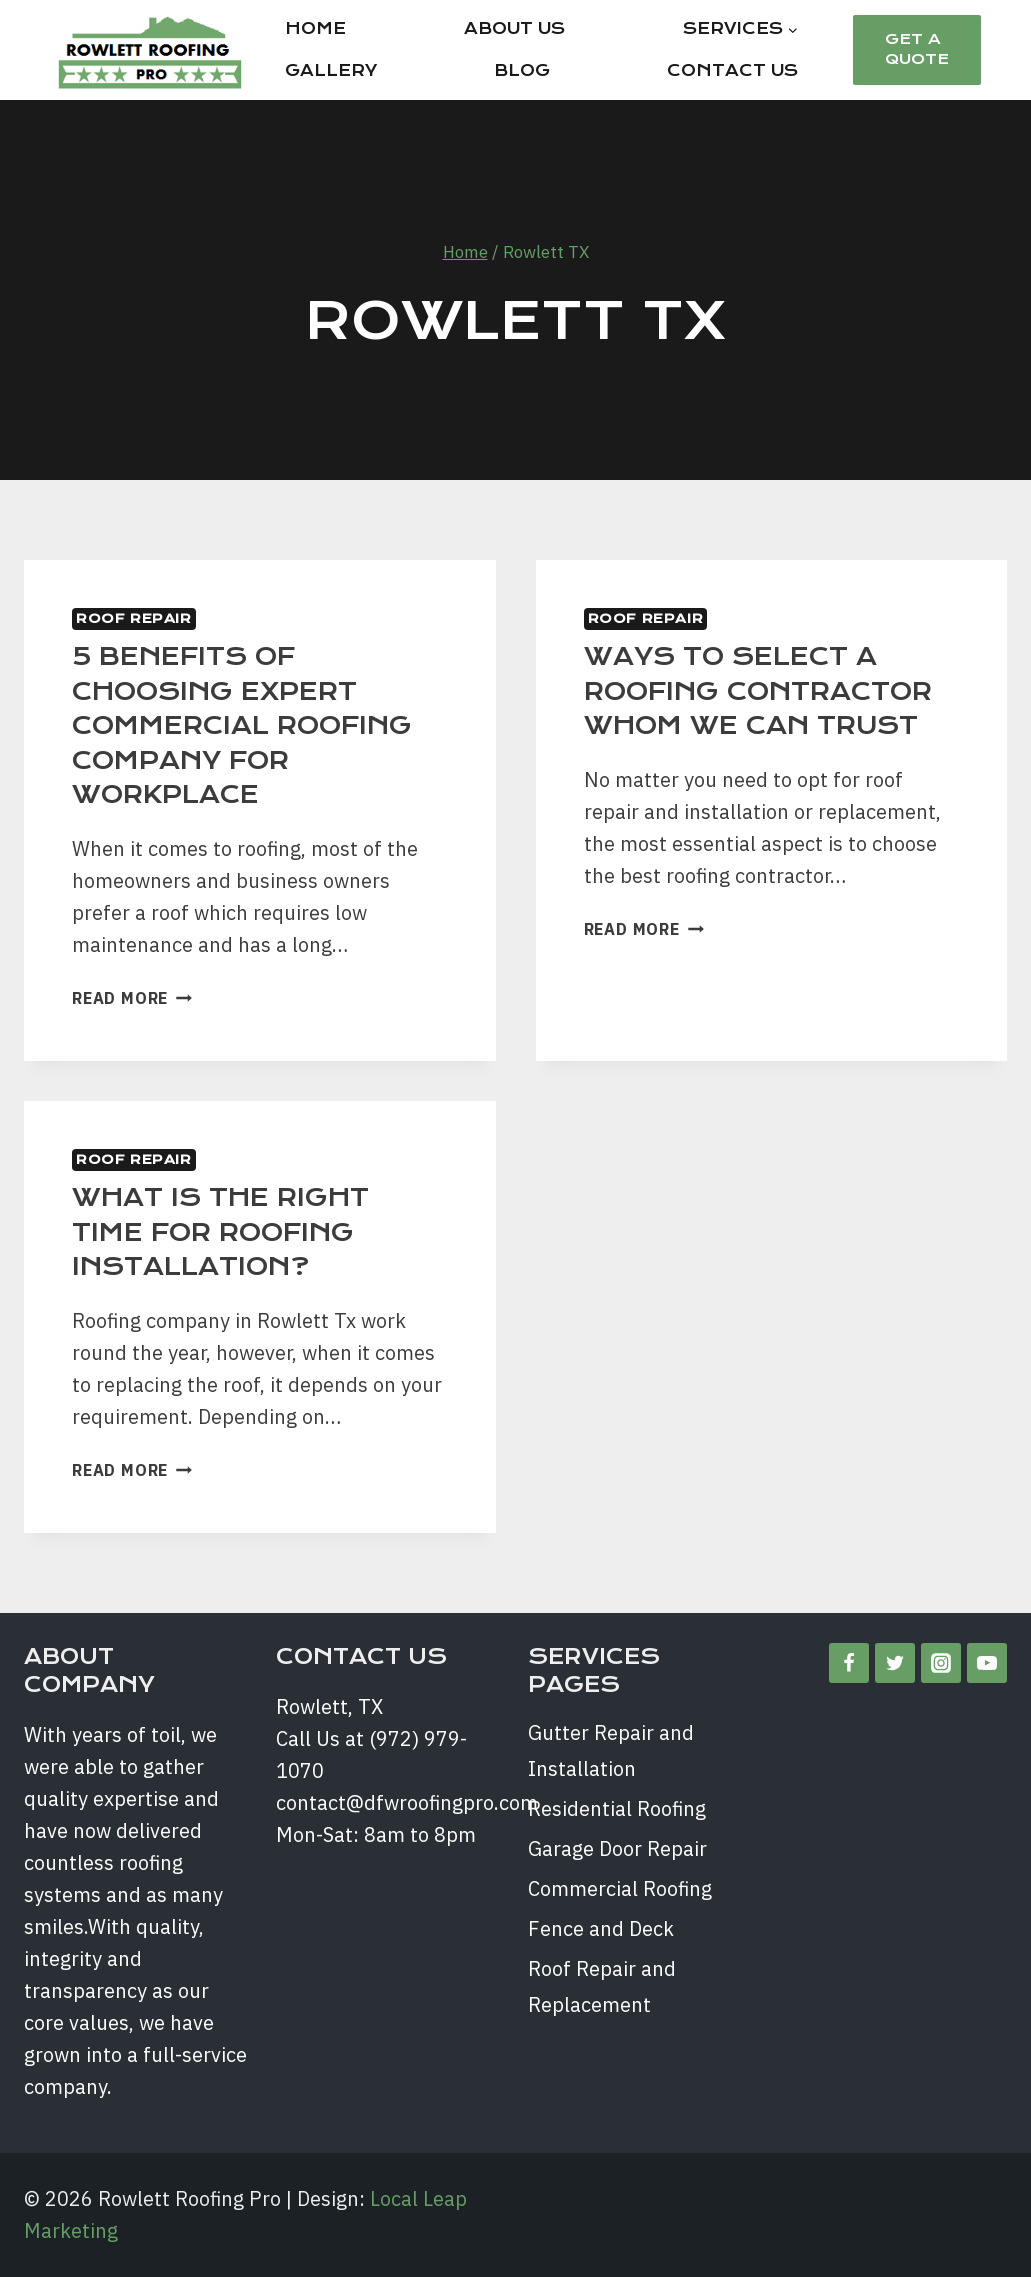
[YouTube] (987, 1663)
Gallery (331, 70)
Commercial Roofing (620, 1888)
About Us (514, 28)
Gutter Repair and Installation (611, 1750)
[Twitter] (895, 1663)
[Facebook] (849, 1663)
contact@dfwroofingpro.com (407, 1802)
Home (315, 28)
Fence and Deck (601, 1928)
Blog (522, 70)
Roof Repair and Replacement (602, 1986)
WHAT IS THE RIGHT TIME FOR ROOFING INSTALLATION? (220, 1232)
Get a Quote (917, 49)
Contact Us (732, 70)
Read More (132, 998)
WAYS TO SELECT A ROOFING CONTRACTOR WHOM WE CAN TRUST (758, 691)
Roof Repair (134, 618)
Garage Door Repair (617, 1848)
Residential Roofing (617, 1808)
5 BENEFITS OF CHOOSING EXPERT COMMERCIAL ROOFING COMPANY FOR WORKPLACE (242, 725)
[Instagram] (941, 1663)
